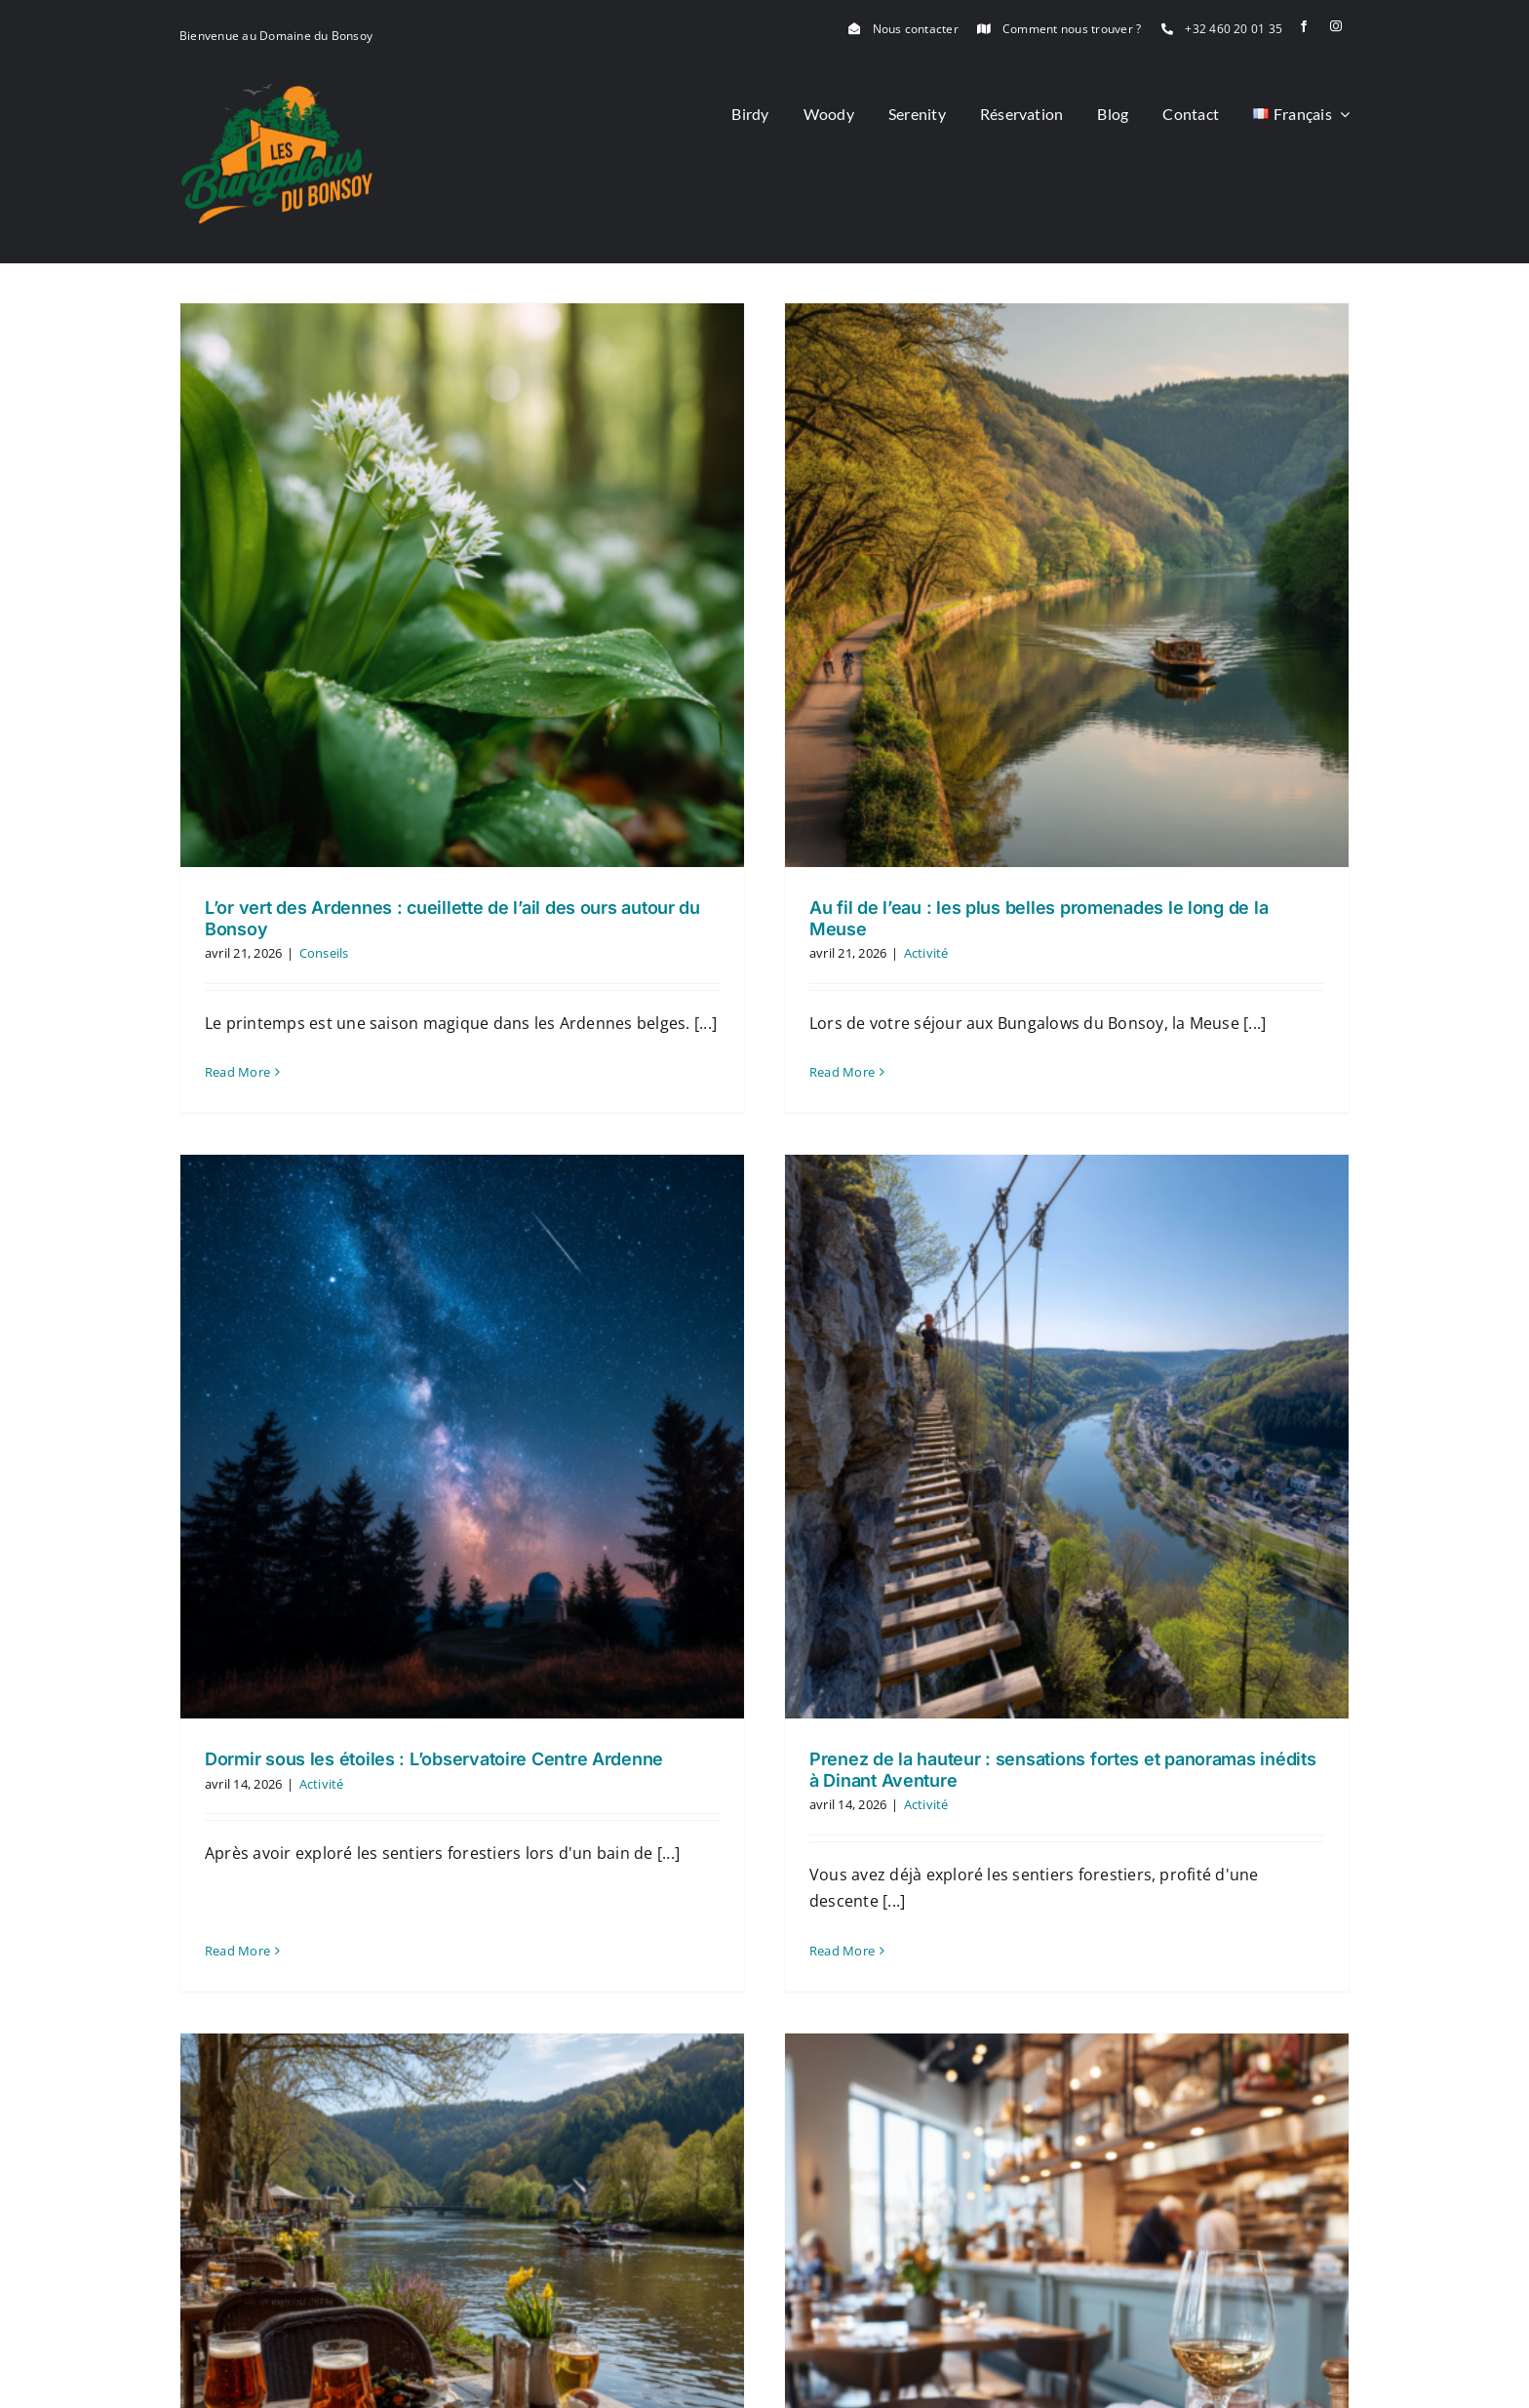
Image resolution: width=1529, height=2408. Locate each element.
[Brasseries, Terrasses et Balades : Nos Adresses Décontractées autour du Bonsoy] (581, 2005)
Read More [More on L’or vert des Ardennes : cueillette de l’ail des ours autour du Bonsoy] (237, 1072)
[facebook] (1304, 26)
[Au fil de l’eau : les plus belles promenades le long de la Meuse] (1007, 585)
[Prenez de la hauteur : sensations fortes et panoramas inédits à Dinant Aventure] (888, 1386)
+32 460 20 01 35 (1233, 28)
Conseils (324, 953)
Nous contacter (916, 28)
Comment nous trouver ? (1071, 28)
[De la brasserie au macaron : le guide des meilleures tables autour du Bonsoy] (1126, 2005)
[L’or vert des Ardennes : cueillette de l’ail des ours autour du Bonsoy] (462, 585)
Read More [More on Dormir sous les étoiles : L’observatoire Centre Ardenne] (474, 1652)
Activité (558, 1533)
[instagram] (1336, 26)
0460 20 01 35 (633, 2382)
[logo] (276, 90)
